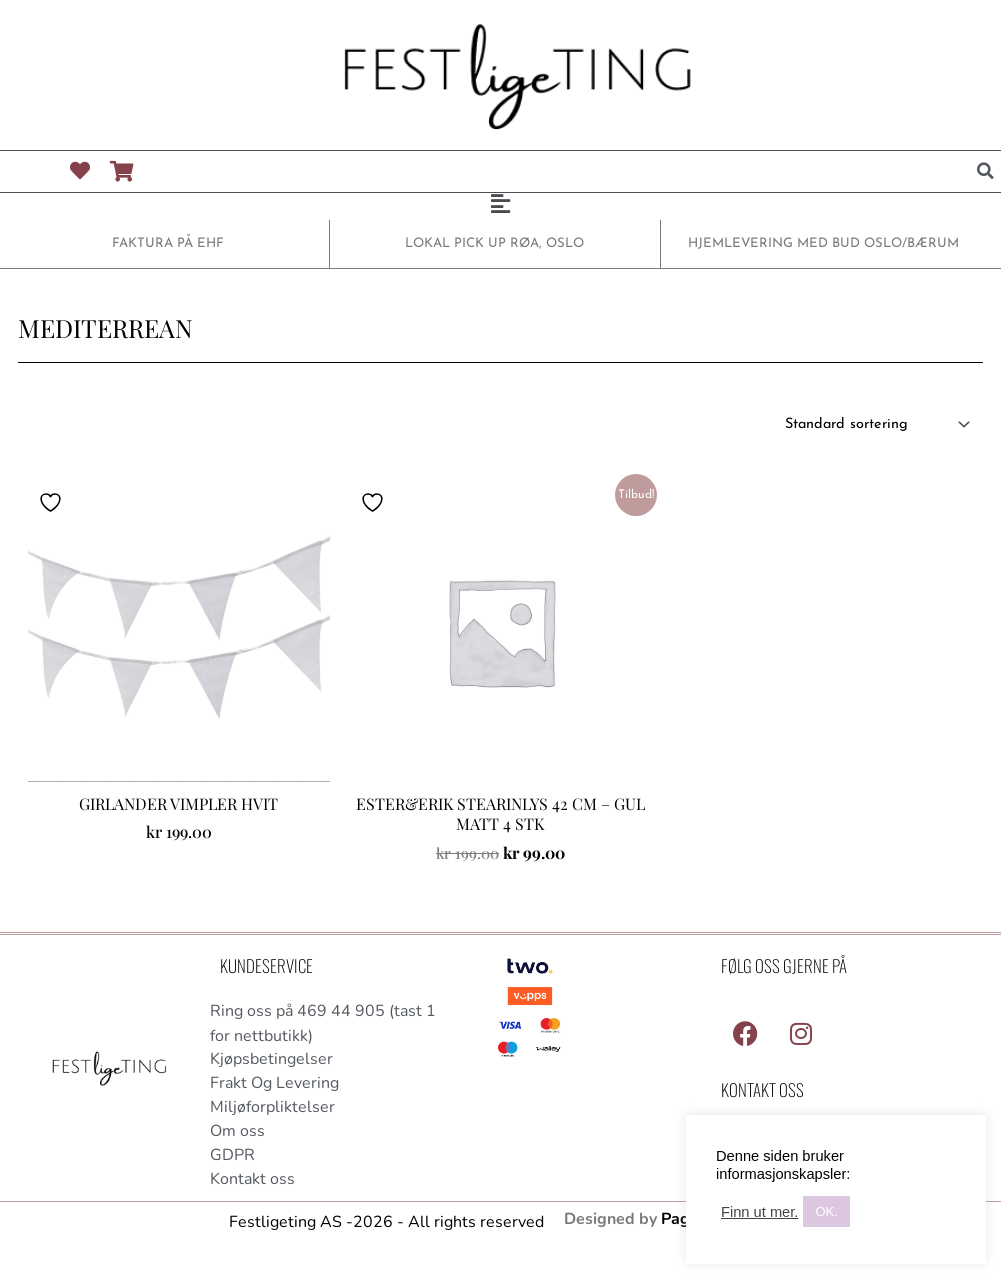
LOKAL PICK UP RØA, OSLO (494, 243)
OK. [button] (826, 1211)
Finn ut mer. (759, 1212)
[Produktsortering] (871, 425)
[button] (986, 171)
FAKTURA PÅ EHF (168, 243)
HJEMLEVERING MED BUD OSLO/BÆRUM (824, 243)
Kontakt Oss (762, 1090)
